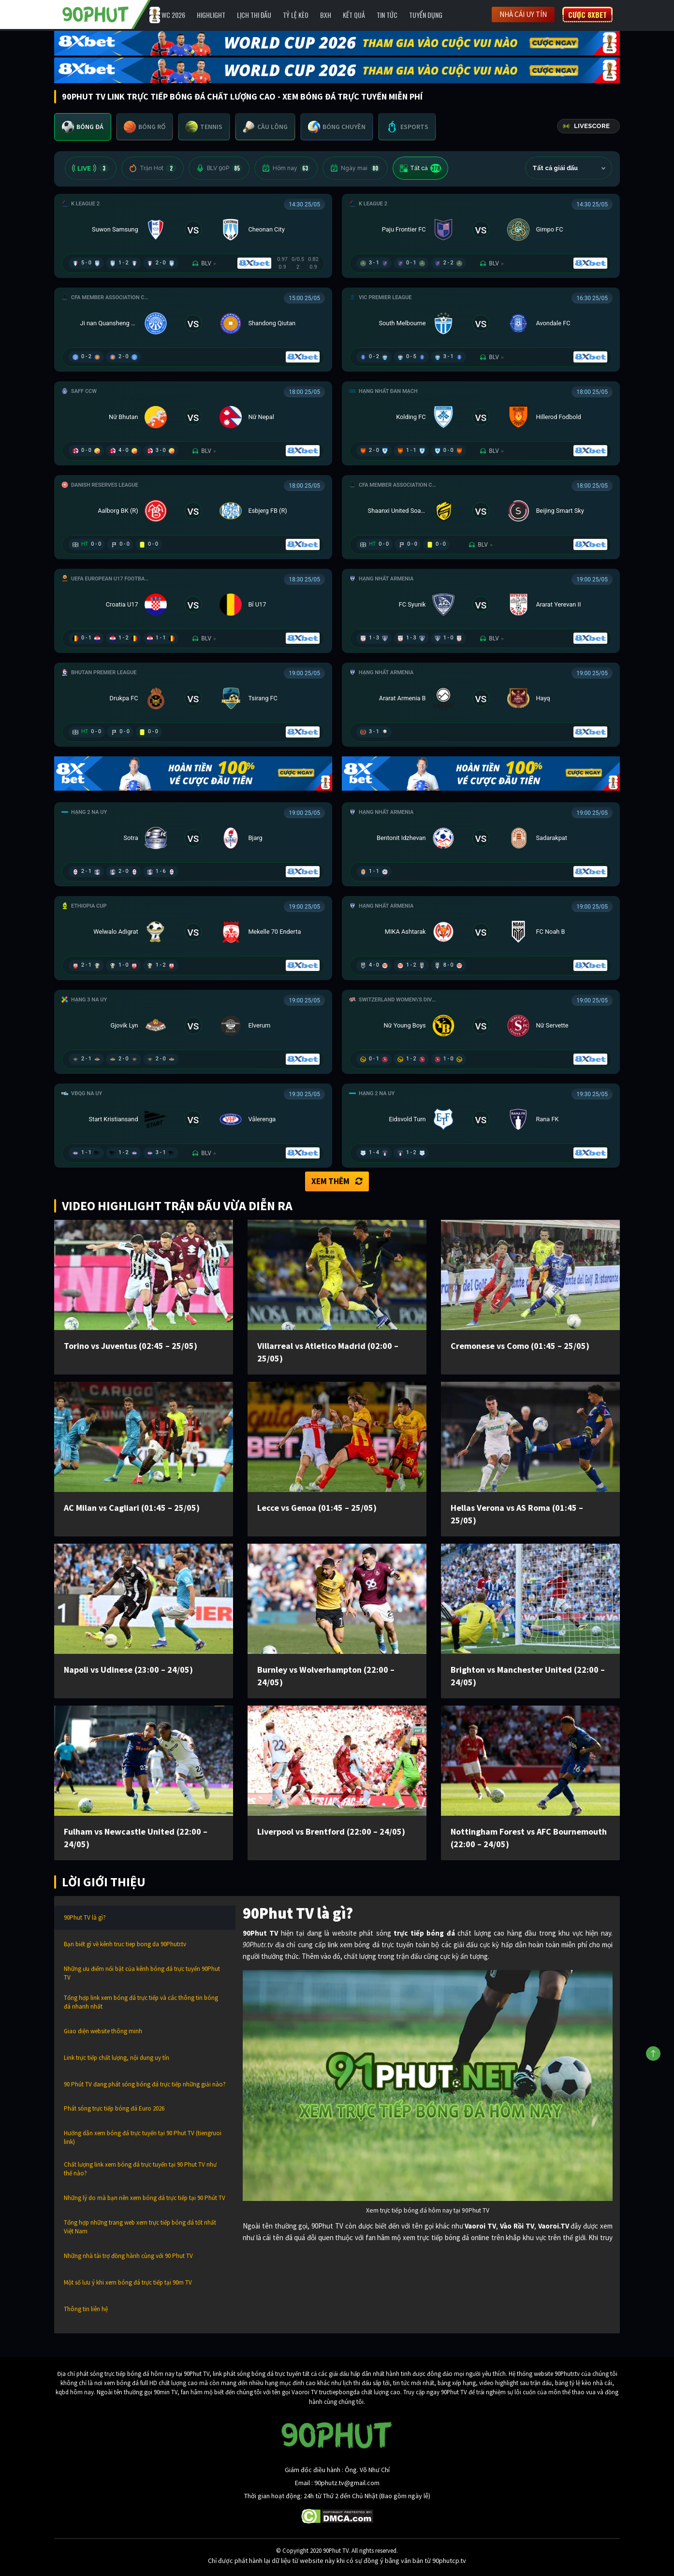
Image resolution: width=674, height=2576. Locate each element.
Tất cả (420, 168)
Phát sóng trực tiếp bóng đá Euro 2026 (114, 2108)
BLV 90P (219, 168)
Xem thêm (337, 1181)
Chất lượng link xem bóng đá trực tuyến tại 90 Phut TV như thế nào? (140, 2168)
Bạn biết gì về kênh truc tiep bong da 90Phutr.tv (125, 1944)
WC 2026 (173, 15)
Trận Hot (152, 168)
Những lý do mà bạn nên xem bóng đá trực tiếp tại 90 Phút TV (144, 2198)
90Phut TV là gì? (85, 1917)
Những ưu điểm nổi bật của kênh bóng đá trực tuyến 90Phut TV (142, 1973)
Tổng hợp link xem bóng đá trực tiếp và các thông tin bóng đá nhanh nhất (141, 2002)
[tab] (82, 127)
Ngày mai (355, 168)
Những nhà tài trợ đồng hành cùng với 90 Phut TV (128, 2256)
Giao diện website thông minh (103, 2031)
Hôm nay (286, 168)
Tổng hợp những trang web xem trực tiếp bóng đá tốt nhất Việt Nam (140, 2226)
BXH (325, 15)
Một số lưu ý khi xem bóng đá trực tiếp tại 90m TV (128, 2282)
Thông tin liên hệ (86, 2309)
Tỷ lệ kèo (295, 15)
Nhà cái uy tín (523, 14)
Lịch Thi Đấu (254, 15)
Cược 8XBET (587, 14)
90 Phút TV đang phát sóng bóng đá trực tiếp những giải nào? (145, 2084)
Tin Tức (387, 15)
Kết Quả (354, 15)
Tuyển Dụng (425, 15)
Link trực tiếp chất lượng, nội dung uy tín (116, 2058)
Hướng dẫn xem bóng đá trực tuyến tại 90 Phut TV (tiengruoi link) (142, 2137)
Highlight (211, 15)
